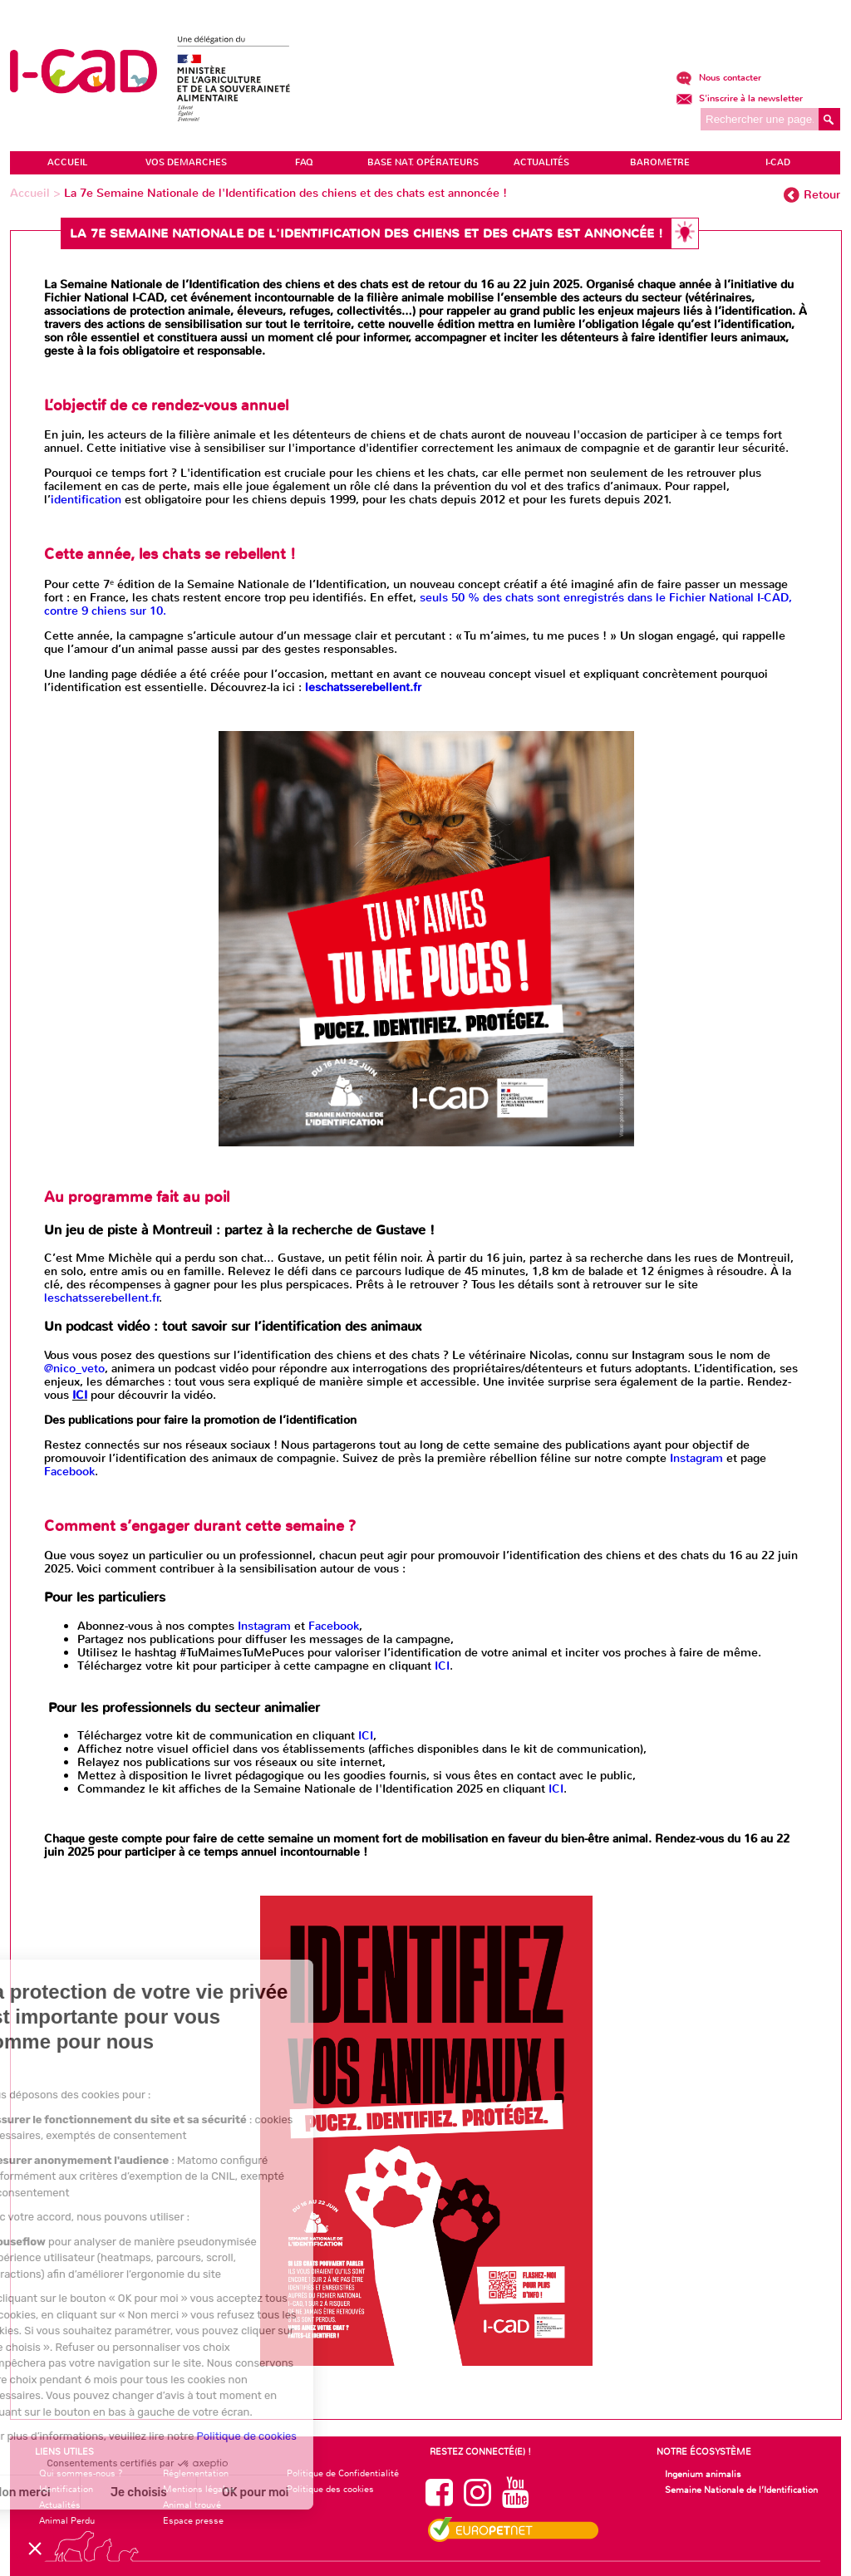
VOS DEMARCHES (186, 162)
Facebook (69, 1471)
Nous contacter (718, 77)
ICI (79, 1395)
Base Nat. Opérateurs (423, 162)
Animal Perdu (67, 2520)
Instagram (696, 1458)
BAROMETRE (660, 162)
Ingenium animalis (703, 2474)
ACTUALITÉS (541, 162)
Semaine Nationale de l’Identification (741, 2489)
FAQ (304, 162)
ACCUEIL (67, 162)
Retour (822, 195)
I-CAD (777, 162)
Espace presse (193, 2520)
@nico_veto (74, 1368)
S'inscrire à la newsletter (739, 98)
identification (86, 500)
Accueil (31, 193)
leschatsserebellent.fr (102, 1298)
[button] (35, 2548)
